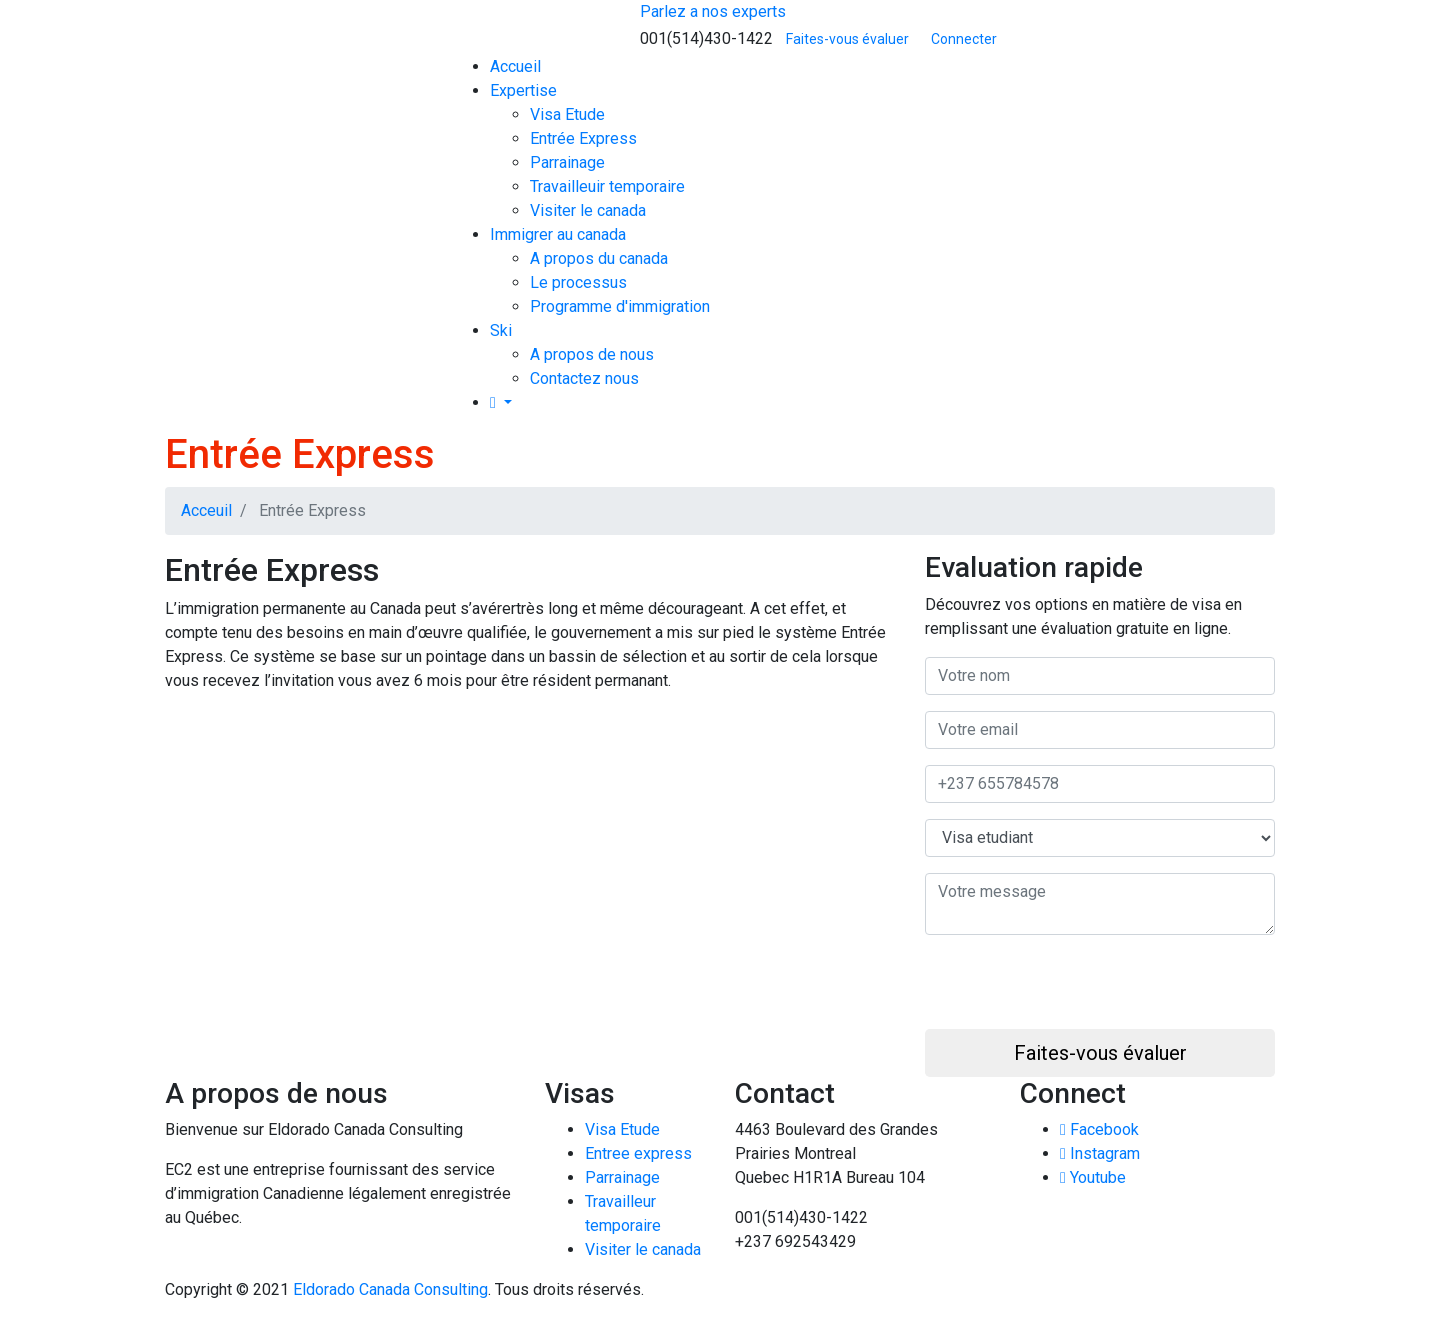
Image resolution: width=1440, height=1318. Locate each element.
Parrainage (567, 162)
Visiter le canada (588, 210)
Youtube (1093, 1177)
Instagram (1100, 1153)
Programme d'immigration (620, 306)
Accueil (515, 66)
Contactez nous (584, 378)
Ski (501, 330)
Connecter (964, 39)
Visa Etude (567, 114)
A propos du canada (599, 258)
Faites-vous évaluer (847, 39)
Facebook (1099, 1129)
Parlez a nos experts (713, 11)
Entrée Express (583, 138)
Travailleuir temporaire (607, 186)
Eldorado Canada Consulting (390, 1289)
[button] (501, 402)
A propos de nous (592, 354)
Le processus (578, 282)
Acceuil (206, 510)
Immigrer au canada (558, 234)
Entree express (638, 1153)
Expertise (523, 90)
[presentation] (1077, 990)
